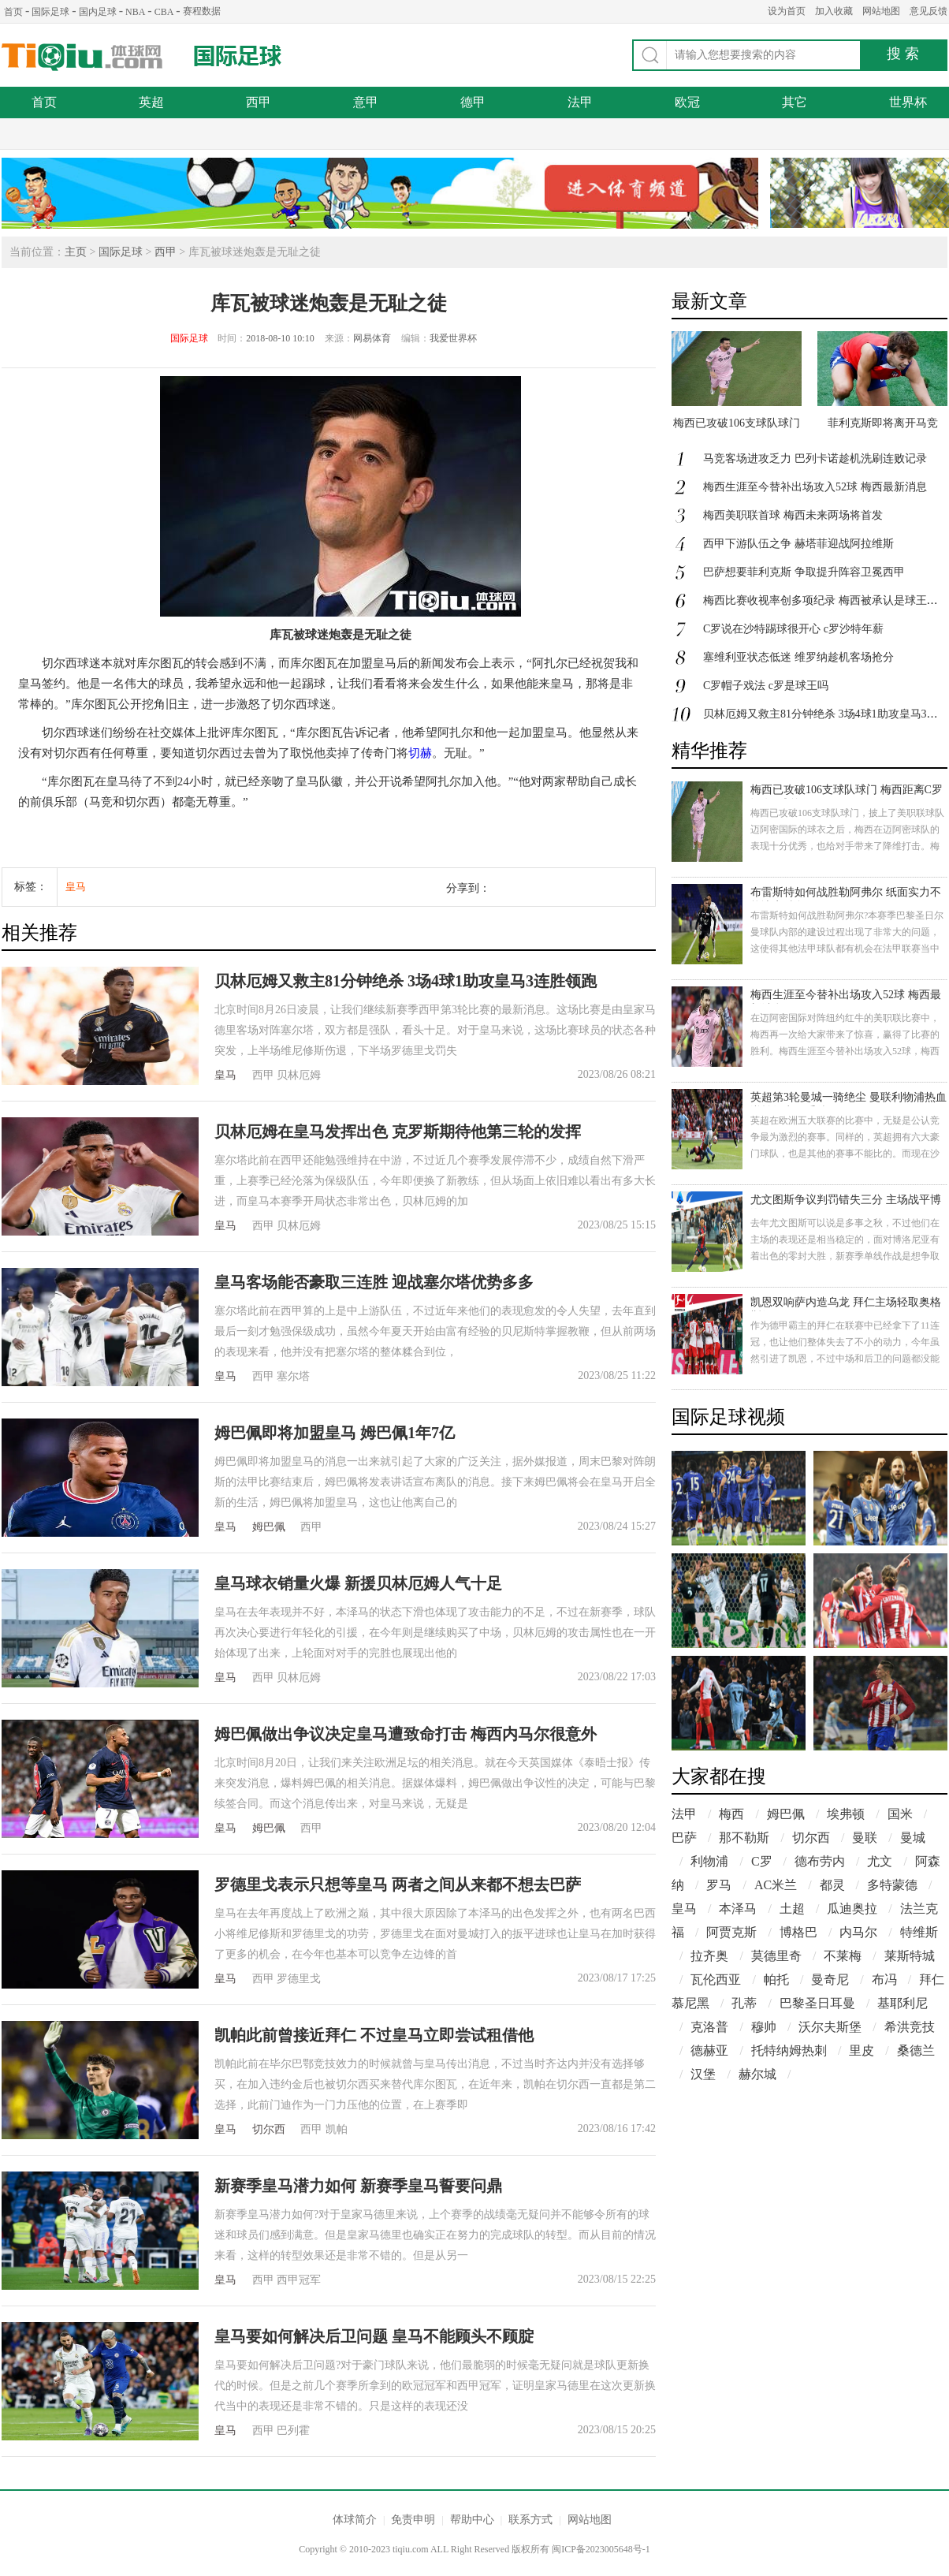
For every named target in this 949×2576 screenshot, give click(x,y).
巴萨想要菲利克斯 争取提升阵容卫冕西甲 (804, 572)
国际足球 (50, 11)
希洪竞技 (909, 2027)
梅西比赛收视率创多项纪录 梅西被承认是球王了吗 (826, 600)
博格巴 (798, 1932)
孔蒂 (744, 2003)
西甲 (258, 102)
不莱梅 (843, 1956)
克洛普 (709, 2027)
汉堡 (703, 2074)
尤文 (879, 1861)
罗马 (718, 1885)
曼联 (864, 1837)
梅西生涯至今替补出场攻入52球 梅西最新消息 (815, 487)
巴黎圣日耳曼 (817, 2003)
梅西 (731, 1814)
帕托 (776, 1979)
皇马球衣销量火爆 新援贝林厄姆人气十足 (358, 1583)
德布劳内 (820, 1861)
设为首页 (787, 11)
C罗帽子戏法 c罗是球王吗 (765, 686)
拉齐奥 (709, 1956)
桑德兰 (916, 2050)
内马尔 (858, 1932)
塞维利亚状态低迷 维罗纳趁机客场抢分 (798, 657)
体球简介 (355, 2520)
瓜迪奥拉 (852, 1908)
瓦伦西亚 (715, 1979)
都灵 (832, 1885)
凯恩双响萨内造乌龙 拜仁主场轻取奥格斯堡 (845, 1303)
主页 (76, 252)
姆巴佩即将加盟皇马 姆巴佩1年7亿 (334, 1432)
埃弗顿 (846, 1814)
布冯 (884, 1979)
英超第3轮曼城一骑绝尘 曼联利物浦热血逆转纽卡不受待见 (848, 1098)
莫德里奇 (776, 1956)
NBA (135, 11)
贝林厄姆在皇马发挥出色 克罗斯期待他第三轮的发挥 (397, 1131)
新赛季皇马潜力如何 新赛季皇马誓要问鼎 (358, 2185)
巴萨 (684, 1837)
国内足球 (98, 11)
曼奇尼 (830, 1979)
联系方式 (530, 2520)
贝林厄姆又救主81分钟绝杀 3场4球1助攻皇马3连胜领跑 (405, 981)
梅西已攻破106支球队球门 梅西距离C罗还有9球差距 (846, 791)
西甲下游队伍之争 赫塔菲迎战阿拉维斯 (798, 544)
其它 (794, 102)
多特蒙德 (892, 1885)
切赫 (420, 753)
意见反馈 (928, 11)
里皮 (861, 2050)
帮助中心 (472, 2520)
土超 (792, 1908)
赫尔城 (757, 2074)
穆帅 (763, 2027)
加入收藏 (834, 11)
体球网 (82, 57)
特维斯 (919, 1932)
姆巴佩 (268, 1527)
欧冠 (687, 102)
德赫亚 (709, 2050)
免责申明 (413, 2520)
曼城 (912, 1837)
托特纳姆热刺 (789, 2050)
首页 (13, 11)
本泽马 (738, 1908)
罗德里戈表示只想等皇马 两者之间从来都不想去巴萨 (397, 1884)
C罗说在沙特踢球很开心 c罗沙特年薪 (793, 629)
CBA (164, 11)
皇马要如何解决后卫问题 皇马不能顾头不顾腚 (374, 2336)
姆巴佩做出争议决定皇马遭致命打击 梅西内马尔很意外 (405, 1734)
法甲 (580, 102)
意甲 (365, 102)
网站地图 (881, 11)
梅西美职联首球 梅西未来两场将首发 (793, 515)
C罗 (761, 1861)
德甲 (473, 102)
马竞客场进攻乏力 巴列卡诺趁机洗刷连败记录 (815, 458)
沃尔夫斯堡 (830, 2027)
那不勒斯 (744, 1837)
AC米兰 (775, 1885)
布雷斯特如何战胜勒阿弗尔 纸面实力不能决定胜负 (845, 893)
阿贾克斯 (731, 1932)
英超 (151, 102)
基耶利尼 (902, 2003)
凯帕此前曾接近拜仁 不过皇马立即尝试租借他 (374, 2035)
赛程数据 (202, 11)
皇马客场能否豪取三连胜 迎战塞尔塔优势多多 (374, 1282)
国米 (900, 1814)
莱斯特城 (909, 1956)
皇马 (75, 887)
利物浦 (709, 1861)
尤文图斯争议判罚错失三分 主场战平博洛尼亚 (845, 1201)
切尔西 (268, 2129)
